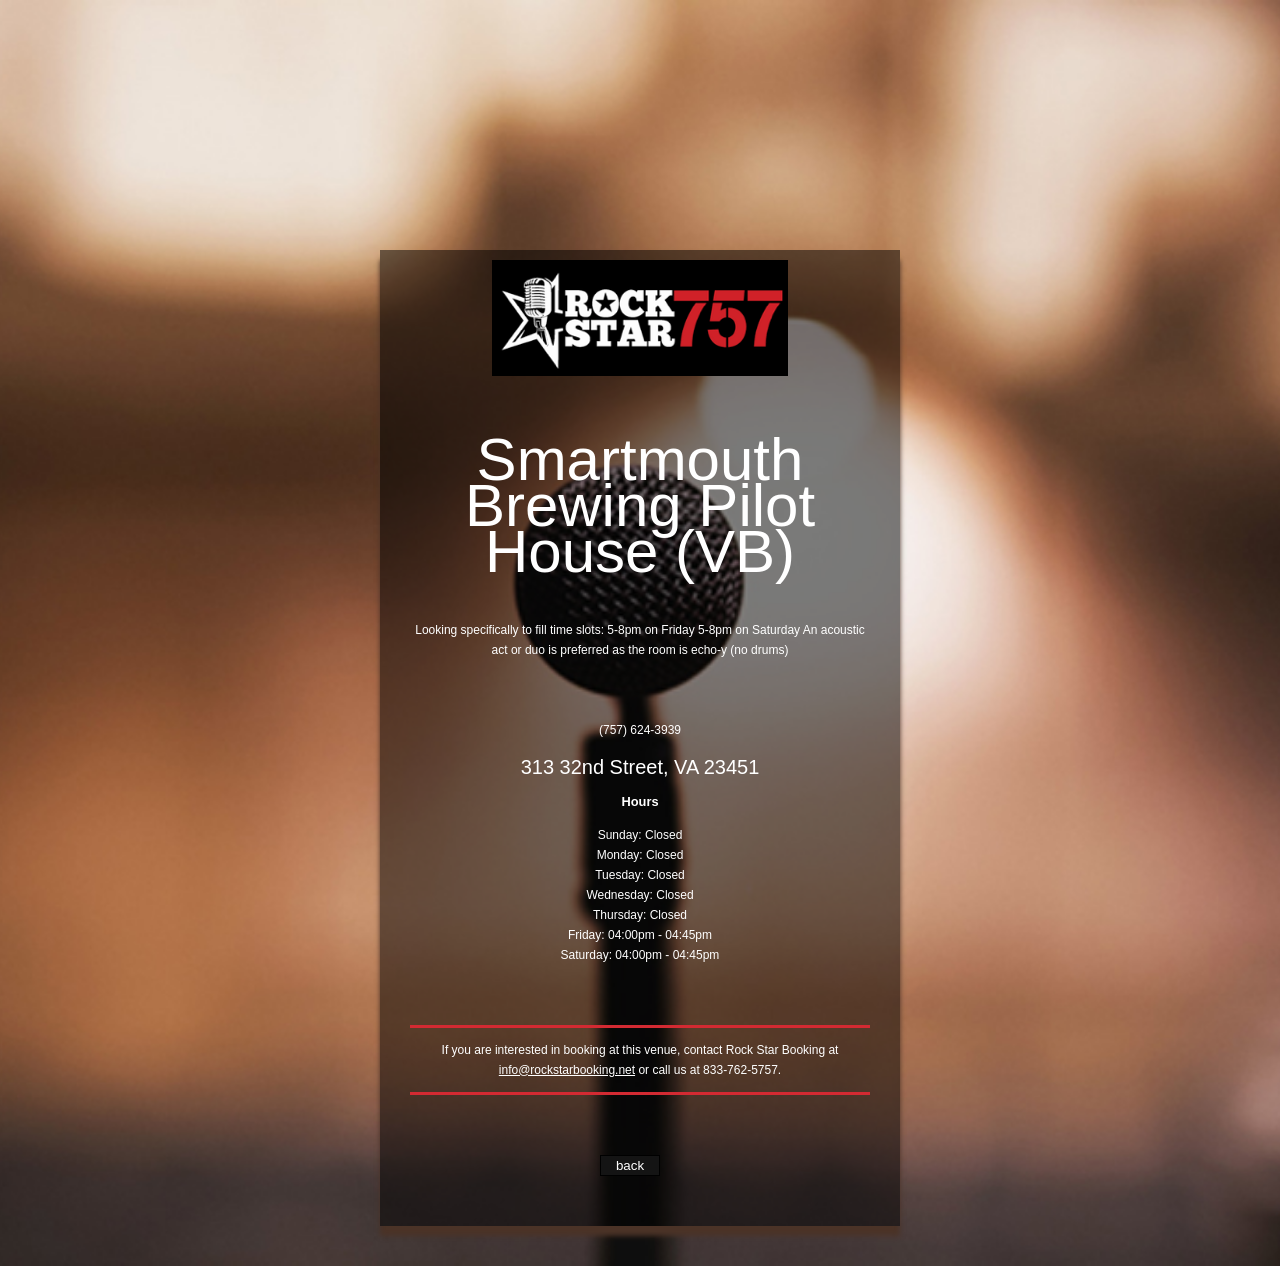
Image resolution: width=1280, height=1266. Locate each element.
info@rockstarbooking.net (567, 1070)
